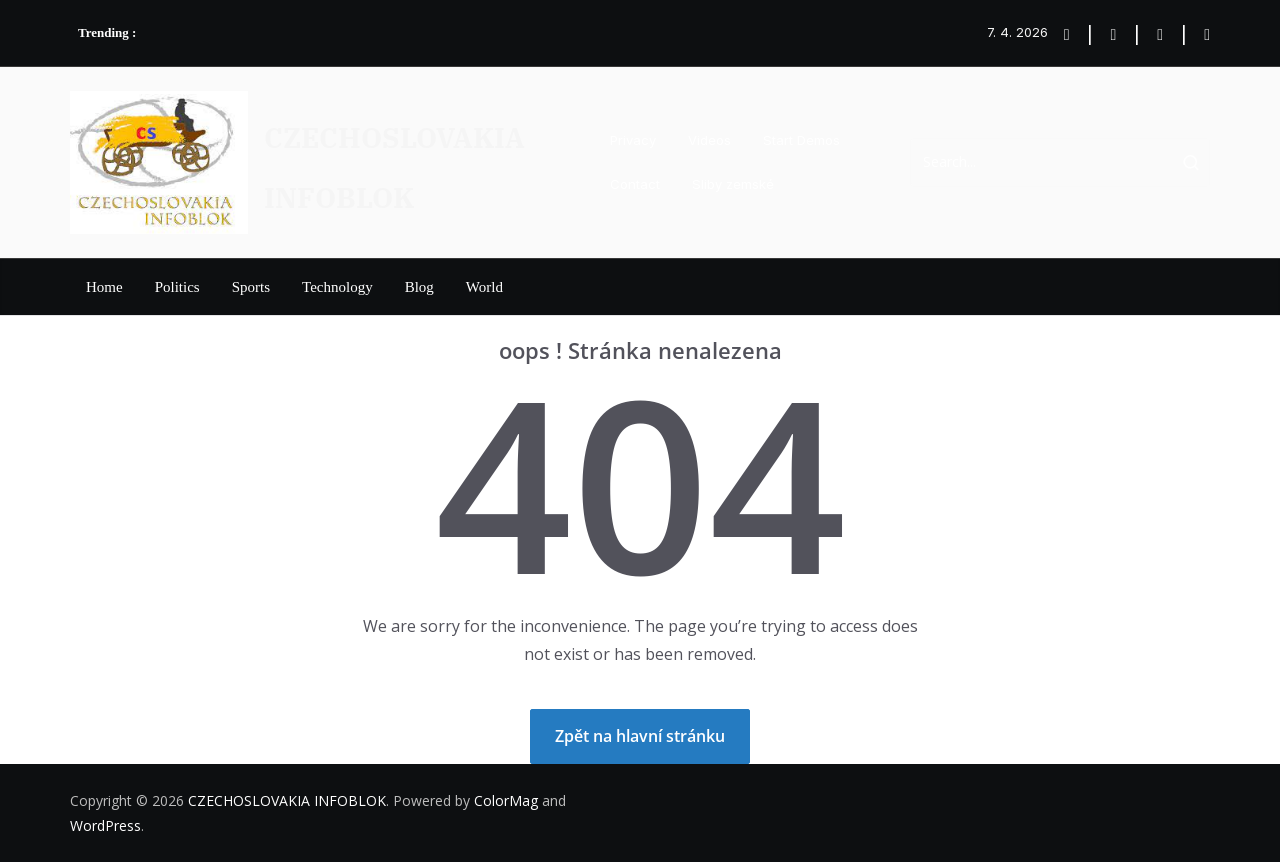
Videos (709, 140)
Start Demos (801, 140)
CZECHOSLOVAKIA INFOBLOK (287, 800)
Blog (419, 287)
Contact (635, 184)
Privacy (633, 140)
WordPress (105, 825)
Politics (177, 287)
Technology (337, 287)
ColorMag (506, 800)
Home (104, 287)
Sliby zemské (733, 184)
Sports (251, 287)
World (484, 287)
